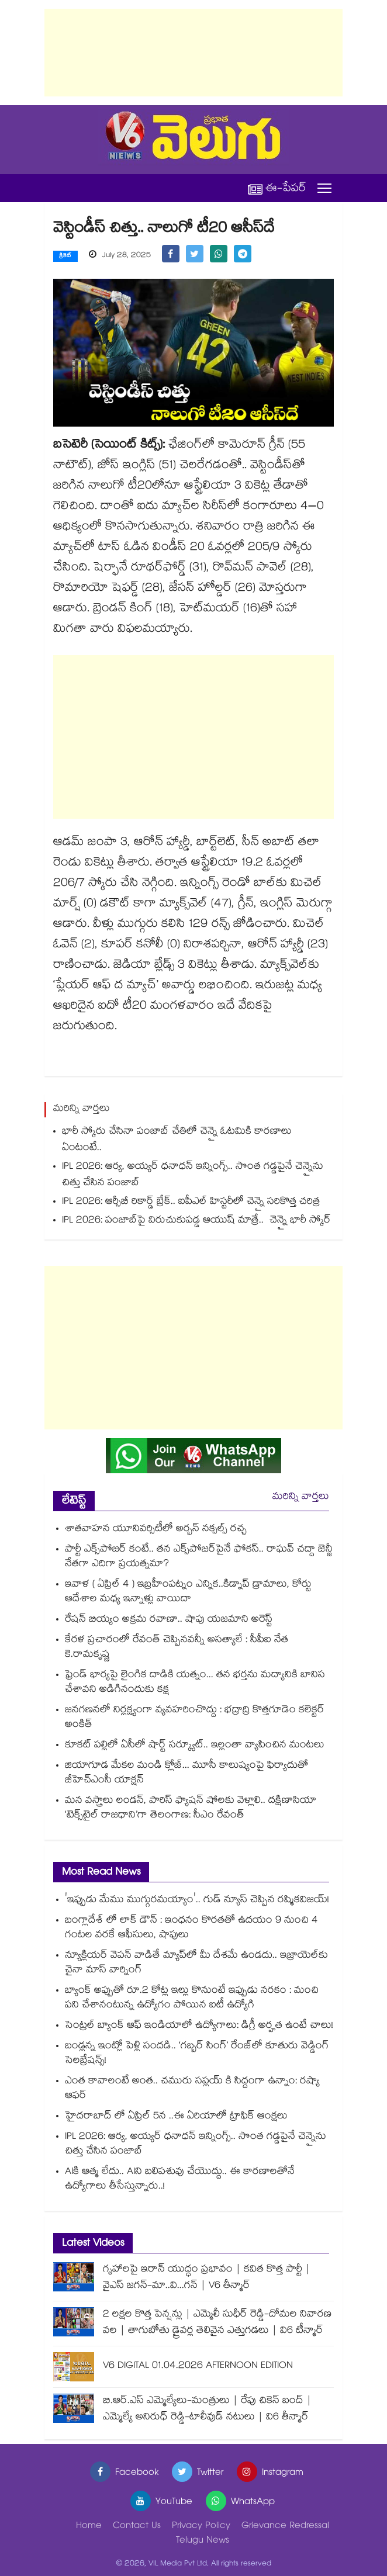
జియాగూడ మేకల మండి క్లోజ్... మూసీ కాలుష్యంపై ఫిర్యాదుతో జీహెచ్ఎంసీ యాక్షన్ (186, 1773)
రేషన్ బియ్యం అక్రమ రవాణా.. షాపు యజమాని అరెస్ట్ (168, 1620)
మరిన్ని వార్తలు (300, 1497)
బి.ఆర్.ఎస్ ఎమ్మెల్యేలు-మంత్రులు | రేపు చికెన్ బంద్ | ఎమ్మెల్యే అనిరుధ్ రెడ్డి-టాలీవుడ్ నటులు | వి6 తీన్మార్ (207, 2409)
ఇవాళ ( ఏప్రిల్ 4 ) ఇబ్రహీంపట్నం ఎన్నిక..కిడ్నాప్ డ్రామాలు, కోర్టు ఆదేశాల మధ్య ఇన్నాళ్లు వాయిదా (188, 1592)
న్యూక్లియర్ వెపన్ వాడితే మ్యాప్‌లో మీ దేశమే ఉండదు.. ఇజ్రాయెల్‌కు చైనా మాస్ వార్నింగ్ (196, 1963)
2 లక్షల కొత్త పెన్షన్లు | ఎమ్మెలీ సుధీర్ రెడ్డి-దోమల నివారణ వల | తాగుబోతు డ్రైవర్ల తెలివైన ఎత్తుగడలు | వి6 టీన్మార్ (217, 2323)
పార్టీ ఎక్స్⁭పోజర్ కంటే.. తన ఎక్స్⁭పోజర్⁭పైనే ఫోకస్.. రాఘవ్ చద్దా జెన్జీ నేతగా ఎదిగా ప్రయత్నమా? (199, 1557)
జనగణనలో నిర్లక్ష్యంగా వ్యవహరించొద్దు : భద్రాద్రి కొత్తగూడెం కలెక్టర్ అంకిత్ (194, 1718)
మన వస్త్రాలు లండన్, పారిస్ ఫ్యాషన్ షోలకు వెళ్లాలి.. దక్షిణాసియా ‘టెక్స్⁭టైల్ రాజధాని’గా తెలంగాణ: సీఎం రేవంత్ (190, 1808)
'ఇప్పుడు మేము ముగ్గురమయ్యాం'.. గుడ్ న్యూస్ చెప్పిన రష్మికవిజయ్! (197, 1900)
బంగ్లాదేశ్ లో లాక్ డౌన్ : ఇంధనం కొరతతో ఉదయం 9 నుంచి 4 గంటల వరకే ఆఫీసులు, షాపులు (191, 1928)
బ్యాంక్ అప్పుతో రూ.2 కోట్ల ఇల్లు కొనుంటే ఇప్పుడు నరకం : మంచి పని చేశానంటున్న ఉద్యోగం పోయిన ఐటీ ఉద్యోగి (192, 1998)
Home (89, 2526)
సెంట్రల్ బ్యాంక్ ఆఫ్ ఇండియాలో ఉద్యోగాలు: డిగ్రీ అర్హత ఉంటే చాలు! (199, 2026)
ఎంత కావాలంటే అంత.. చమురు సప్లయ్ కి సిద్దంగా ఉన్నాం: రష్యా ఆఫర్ (192, 2089)
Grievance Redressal (285, 2526)
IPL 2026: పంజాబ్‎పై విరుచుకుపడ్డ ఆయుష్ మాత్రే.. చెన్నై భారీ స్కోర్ (196, 1221)
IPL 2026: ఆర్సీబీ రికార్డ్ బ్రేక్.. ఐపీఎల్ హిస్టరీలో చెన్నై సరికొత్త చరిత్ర (191, 1202)
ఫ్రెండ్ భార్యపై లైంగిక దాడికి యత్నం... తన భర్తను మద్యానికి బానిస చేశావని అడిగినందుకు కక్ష (195, 1683)
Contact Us (137, 2526)
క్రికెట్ (65, 256)
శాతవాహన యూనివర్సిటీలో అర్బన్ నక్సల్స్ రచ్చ (156, 1529)
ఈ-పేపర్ (277, 188)
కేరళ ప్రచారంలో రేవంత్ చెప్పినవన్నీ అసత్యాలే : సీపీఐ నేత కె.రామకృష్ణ (176, 1648)
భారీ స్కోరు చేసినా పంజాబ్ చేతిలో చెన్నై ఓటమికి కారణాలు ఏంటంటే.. (177, 1140)
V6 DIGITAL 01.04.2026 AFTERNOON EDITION (198, 2366)
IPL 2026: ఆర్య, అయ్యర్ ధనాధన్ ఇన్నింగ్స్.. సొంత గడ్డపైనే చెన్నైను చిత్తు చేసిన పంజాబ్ (192, 1175)
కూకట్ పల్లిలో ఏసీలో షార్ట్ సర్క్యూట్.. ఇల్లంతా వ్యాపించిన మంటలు (194, 1745)
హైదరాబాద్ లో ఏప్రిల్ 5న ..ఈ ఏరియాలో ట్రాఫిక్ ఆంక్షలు (176, 2116)
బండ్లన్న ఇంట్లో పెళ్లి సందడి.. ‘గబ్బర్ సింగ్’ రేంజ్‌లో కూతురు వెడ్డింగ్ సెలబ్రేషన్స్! (197, 2054)
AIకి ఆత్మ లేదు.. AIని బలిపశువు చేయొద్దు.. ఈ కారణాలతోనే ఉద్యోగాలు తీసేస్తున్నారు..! (180, 2180)
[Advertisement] (193, 52)
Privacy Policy (201, 2526)
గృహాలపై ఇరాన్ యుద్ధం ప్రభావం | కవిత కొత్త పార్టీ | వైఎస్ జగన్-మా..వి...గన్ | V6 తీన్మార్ (206, 2278)
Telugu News (202, 2541)
